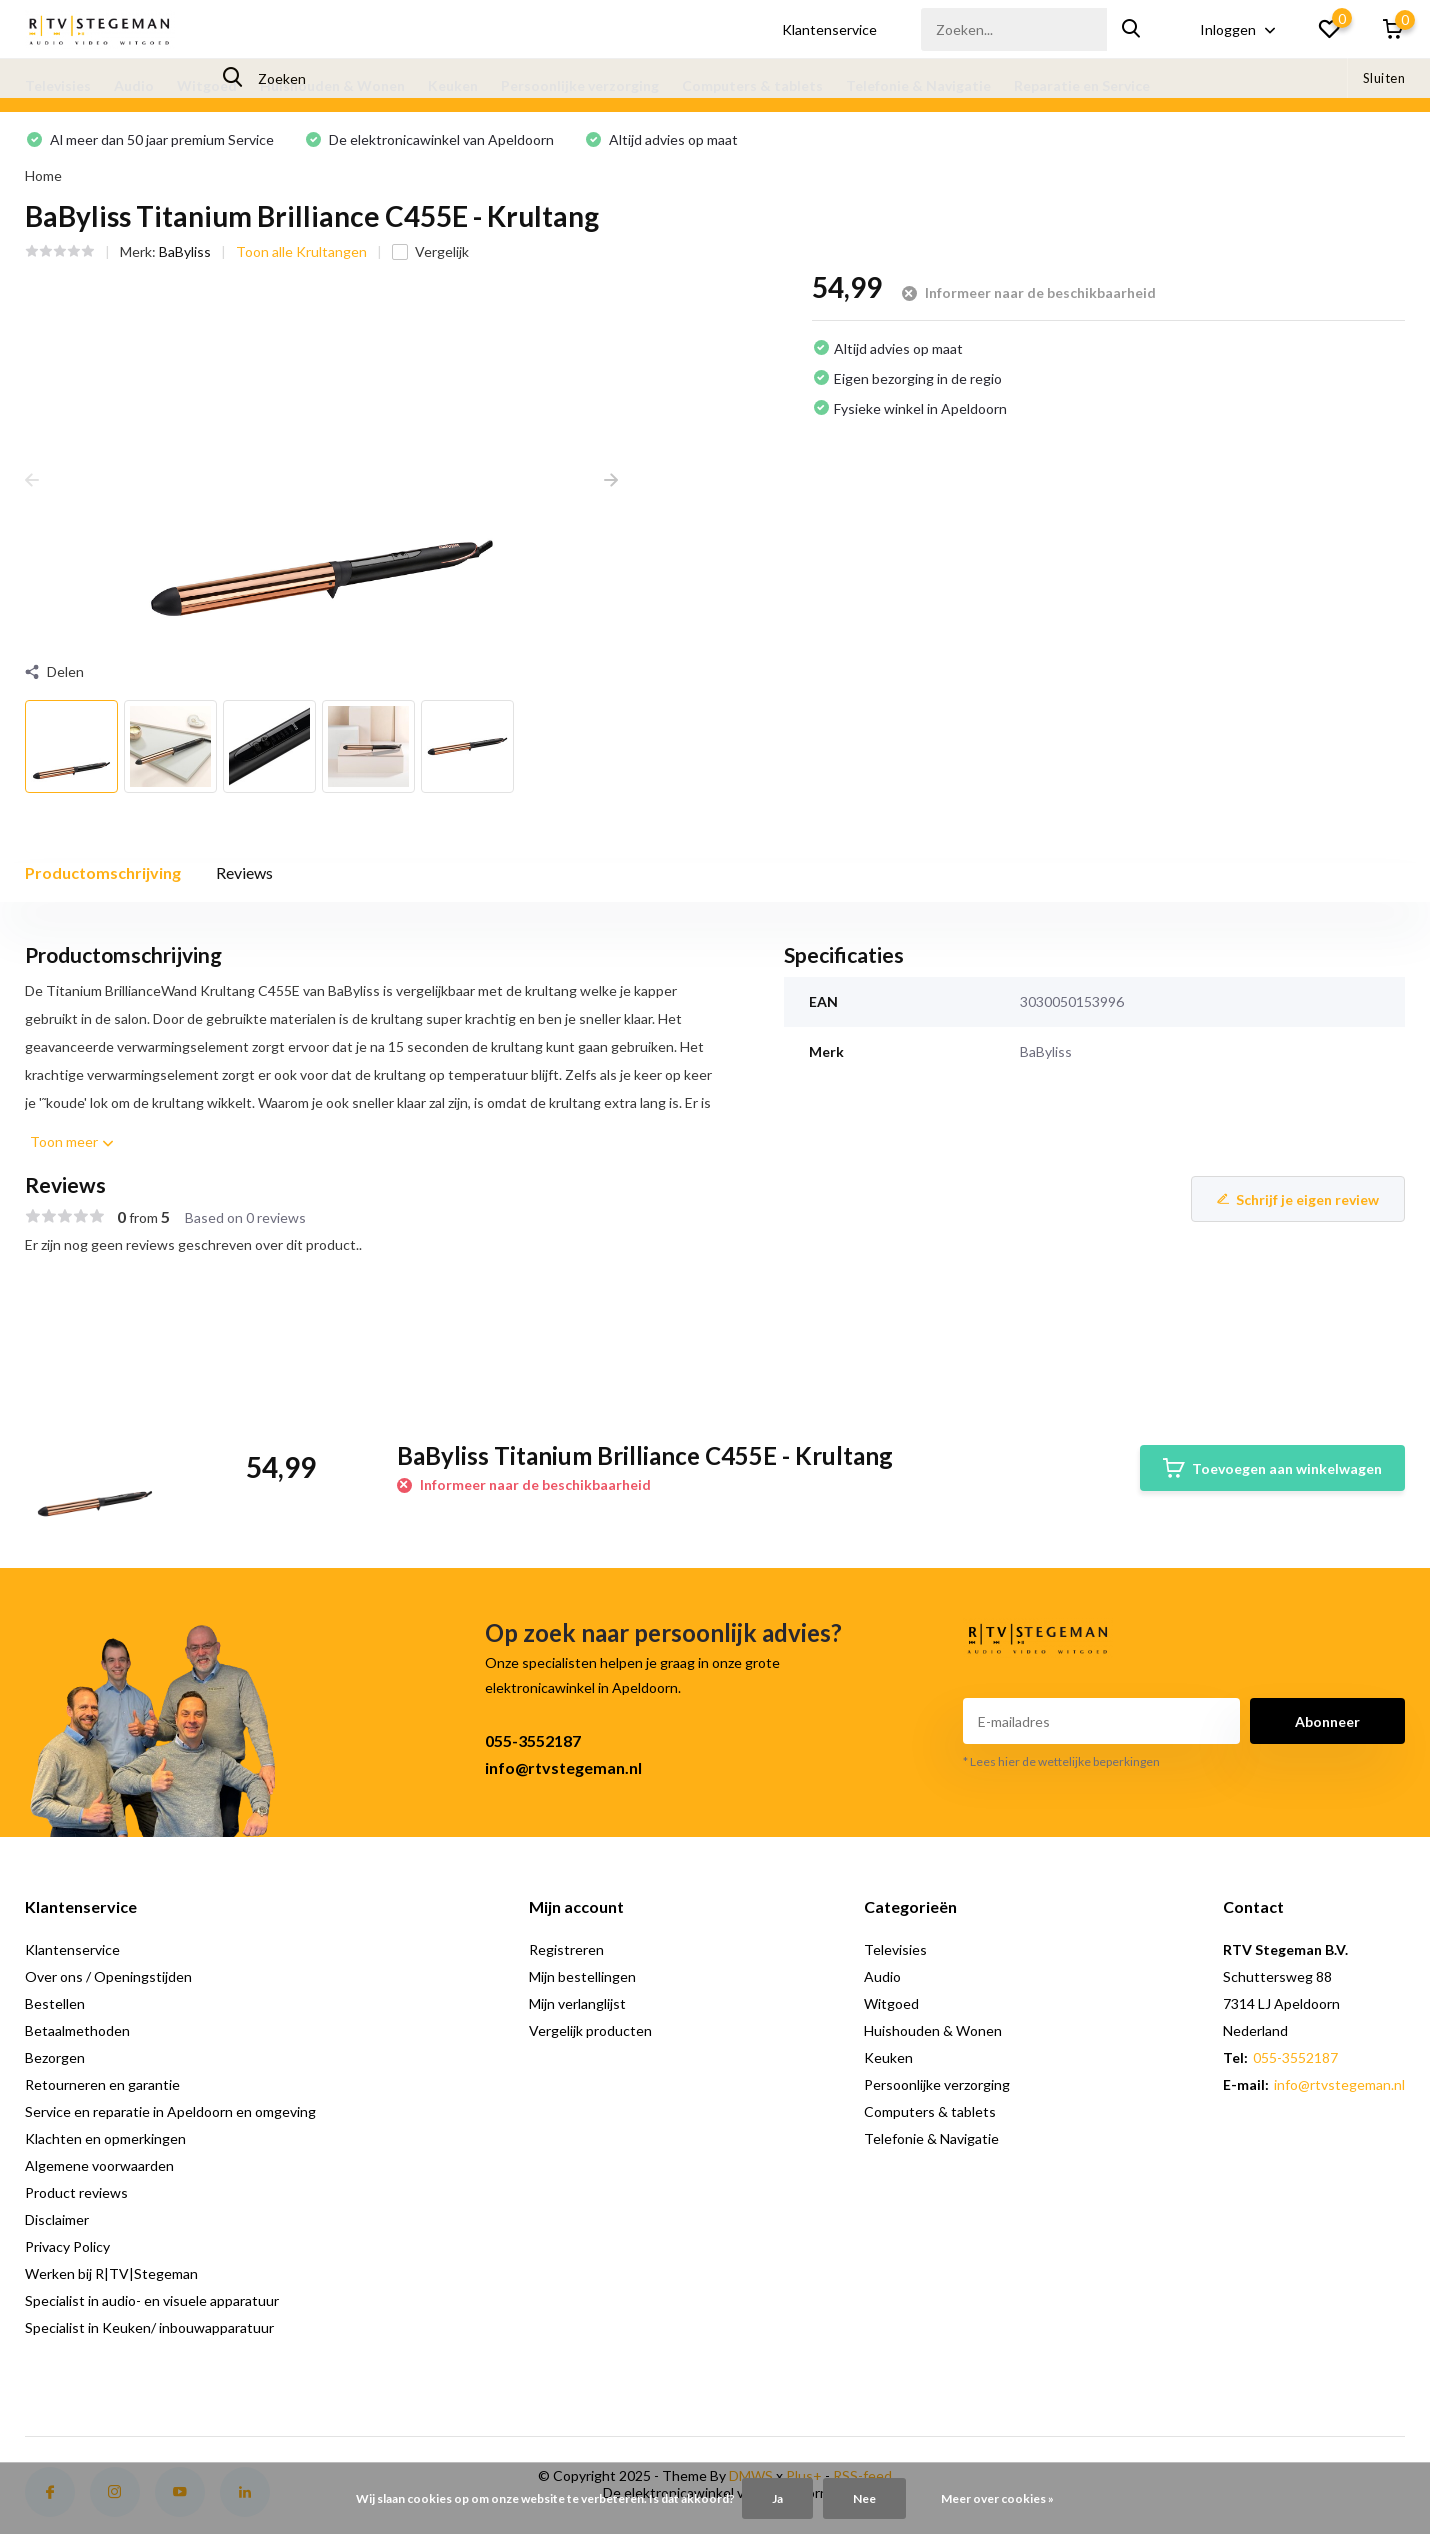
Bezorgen (55, 2057)
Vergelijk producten (590, 2030)
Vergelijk (430, 251)
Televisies (58, 85)
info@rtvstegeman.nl (563, 1767)
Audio (134, 85)
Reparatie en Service (1082, 85)
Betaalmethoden (77, 2030)
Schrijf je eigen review (1298, 1199)
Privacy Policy (67, 2246)
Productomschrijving (103, 872)
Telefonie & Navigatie (918, 85)
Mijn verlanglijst (577, 2003)
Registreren (566, 1949)
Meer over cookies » (997, 2498)
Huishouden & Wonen (332, 85)
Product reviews (76, 2192)
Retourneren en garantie (102, 2084)
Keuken (453, 85)
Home (43, 175)
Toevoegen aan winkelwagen (1272, 1468)
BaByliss (185, 251)
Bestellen (55, 2003)
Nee (864, 2498)
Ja (777, 2498)
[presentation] (32, 479)
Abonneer (1327, 1721)
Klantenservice (829, 29)
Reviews (244, 872)
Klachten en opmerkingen (105, 2138)
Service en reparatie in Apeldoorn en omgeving (170, 2111)
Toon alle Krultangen (301, 251)
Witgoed (207, 85)
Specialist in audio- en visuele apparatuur (152, 2300)
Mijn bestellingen (582, 1976)
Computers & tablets (752, 85)
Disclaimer (57, 2219)
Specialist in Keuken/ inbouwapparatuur (149, 2327)
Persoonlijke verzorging (580, 85)
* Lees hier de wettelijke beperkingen (1061, 1761)
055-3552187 (533, 1740)
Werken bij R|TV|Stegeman (111, 2273)
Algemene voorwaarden (99, 2165)
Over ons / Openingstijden (108, 1976)
